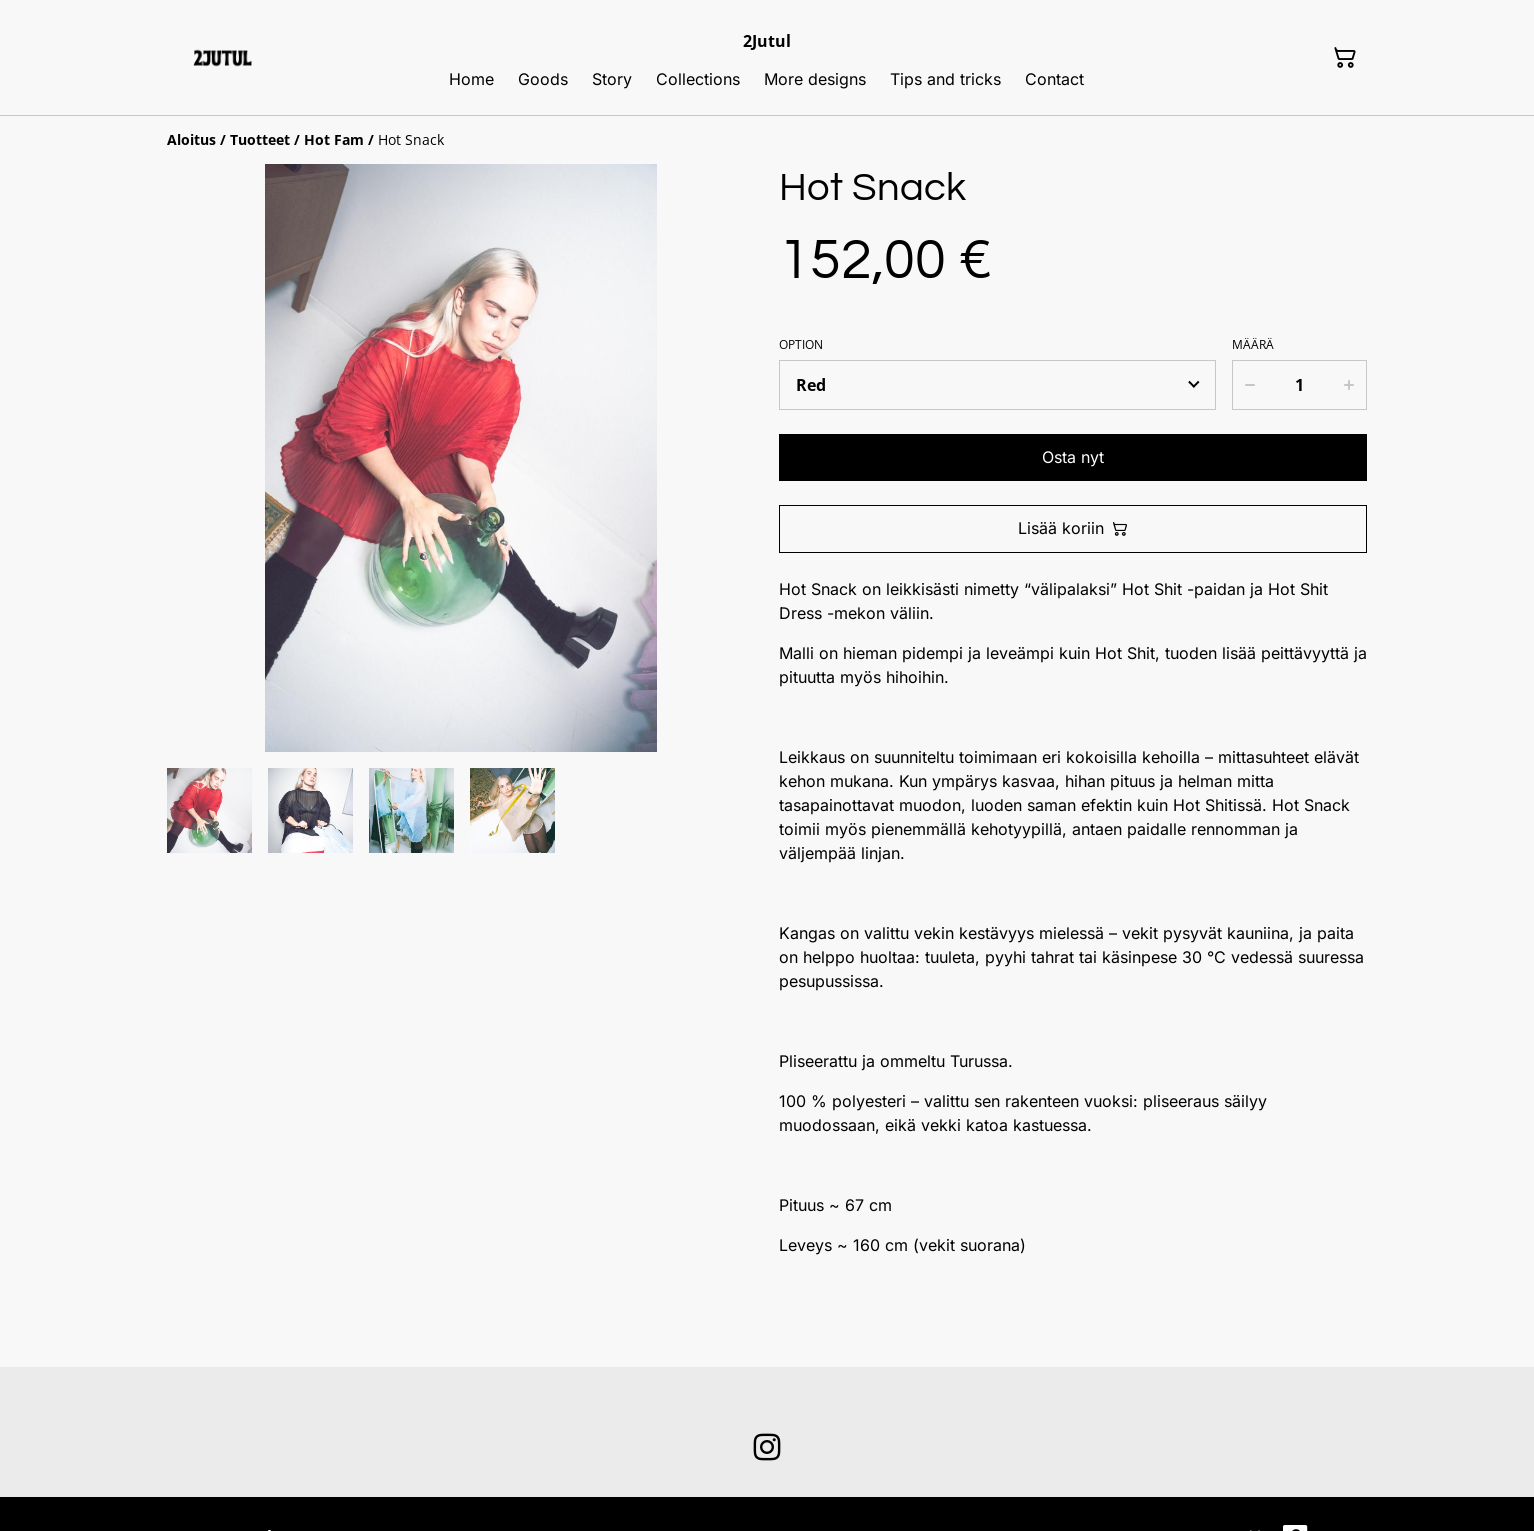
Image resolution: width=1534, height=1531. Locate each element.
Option (801, 345)
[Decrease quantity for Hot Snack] (1249, 385)
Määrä (1253, 345)
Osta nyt (1073, 457)
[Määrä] (1299, 385)
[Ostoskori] (1345, 58)
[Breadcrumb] (767, 140)
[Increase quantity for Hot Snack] (1350, 385)
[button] (209, 810)
